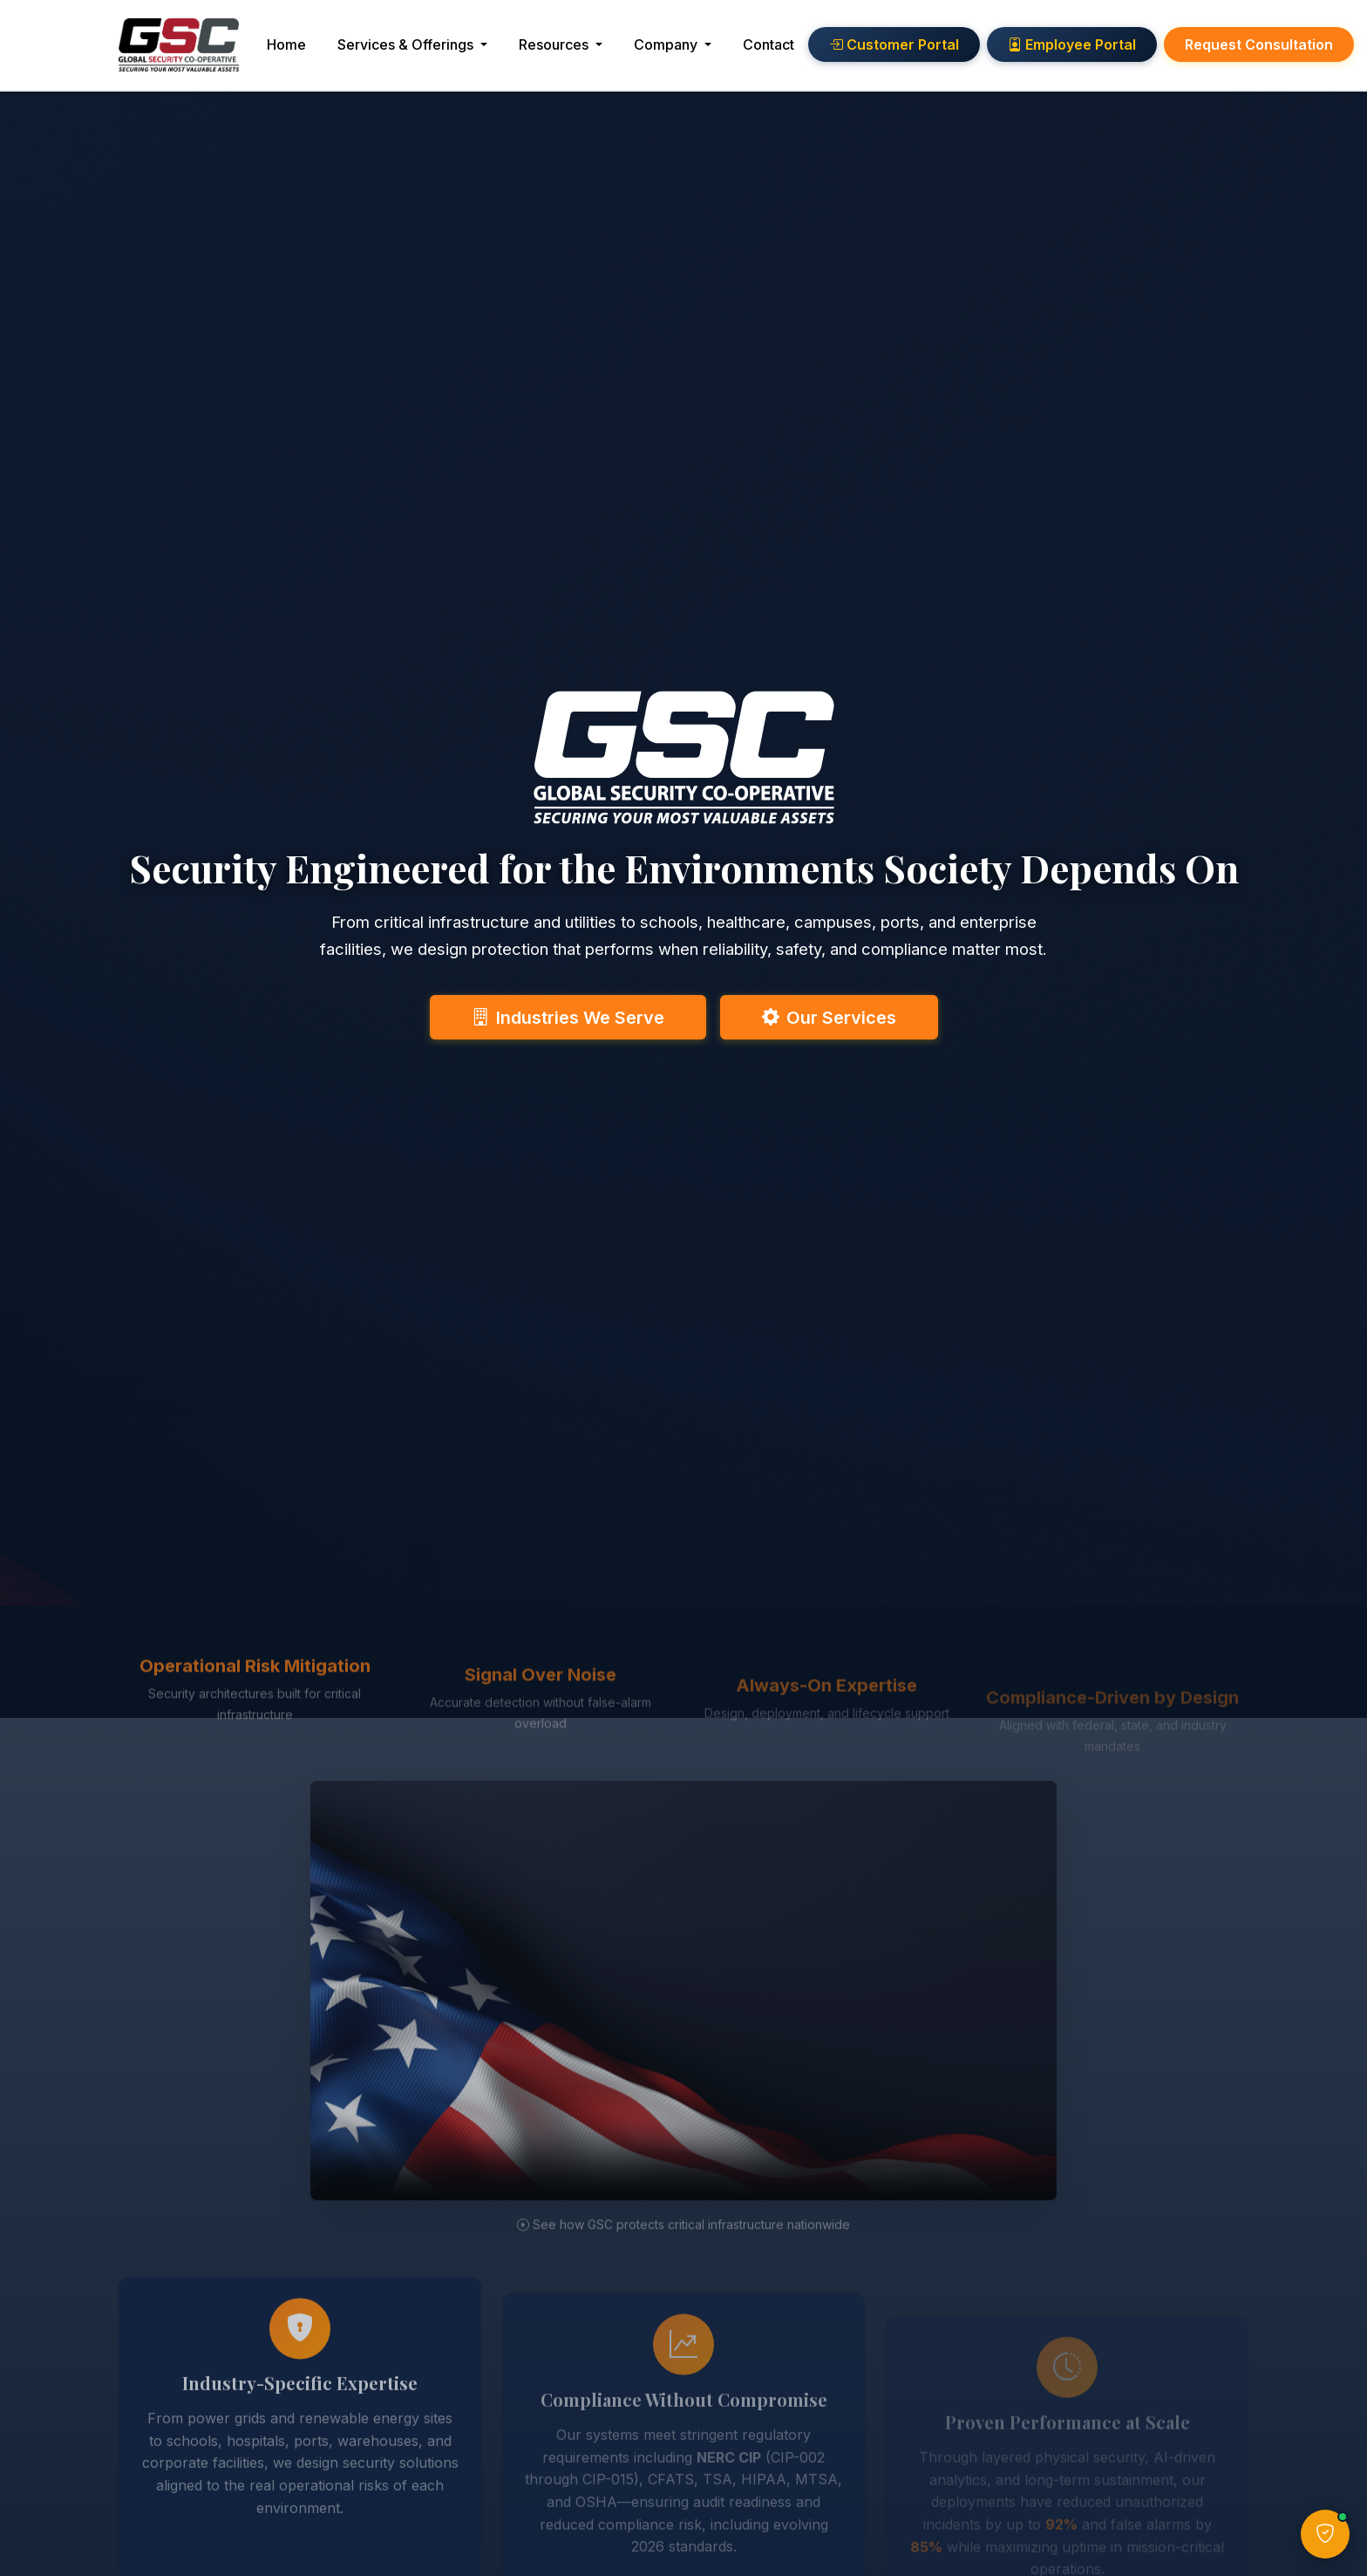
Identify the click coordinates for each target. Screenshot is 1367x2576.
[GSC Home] (193, 51)
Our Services (829, 1015)
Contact (796, 50)
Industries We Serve (568, 1015)
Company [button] (695, 50)
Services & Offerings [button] (435, 50)
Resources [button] (583, 50)
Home (314, 50)
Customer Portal (922, 51)
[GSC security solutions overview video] (683, 2054)
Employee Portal (1100, 51)
